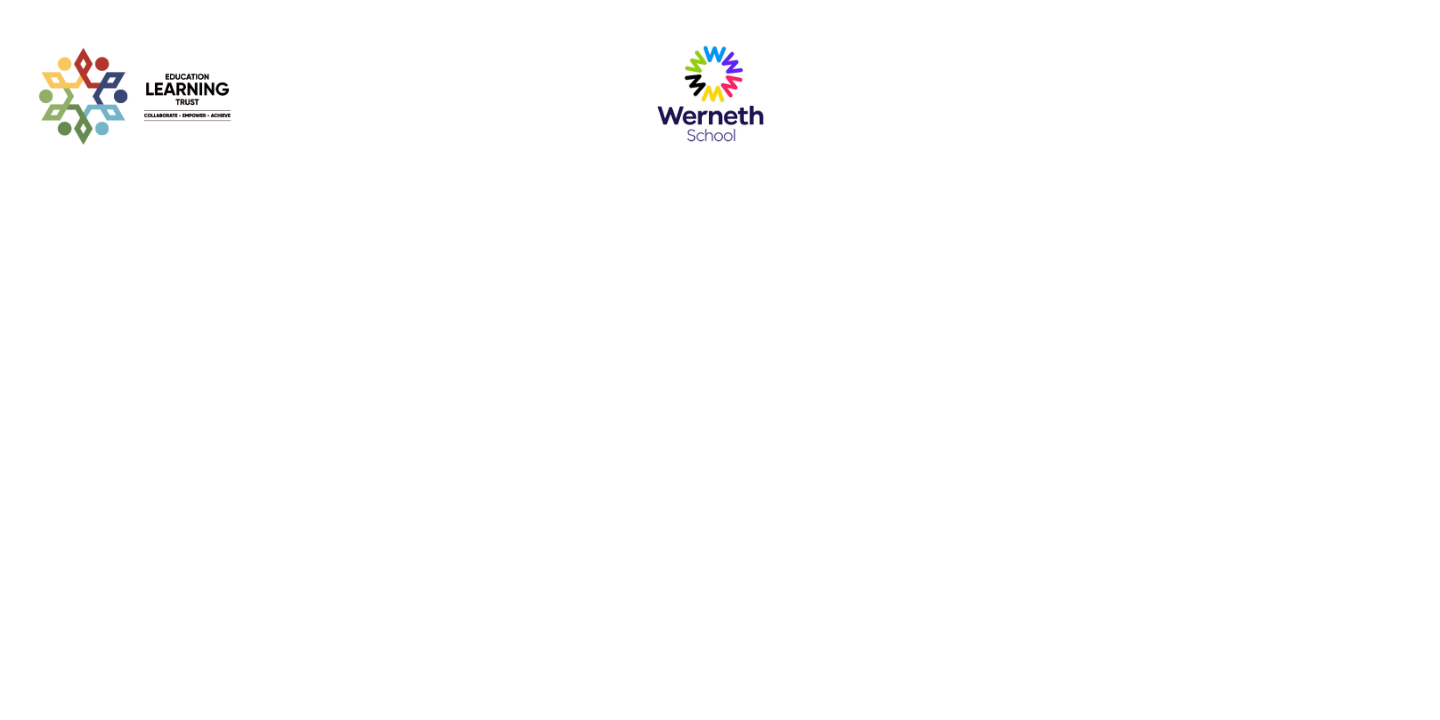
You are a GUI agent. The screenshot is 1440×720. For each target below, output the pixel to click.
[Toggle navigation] (1387, 95)
